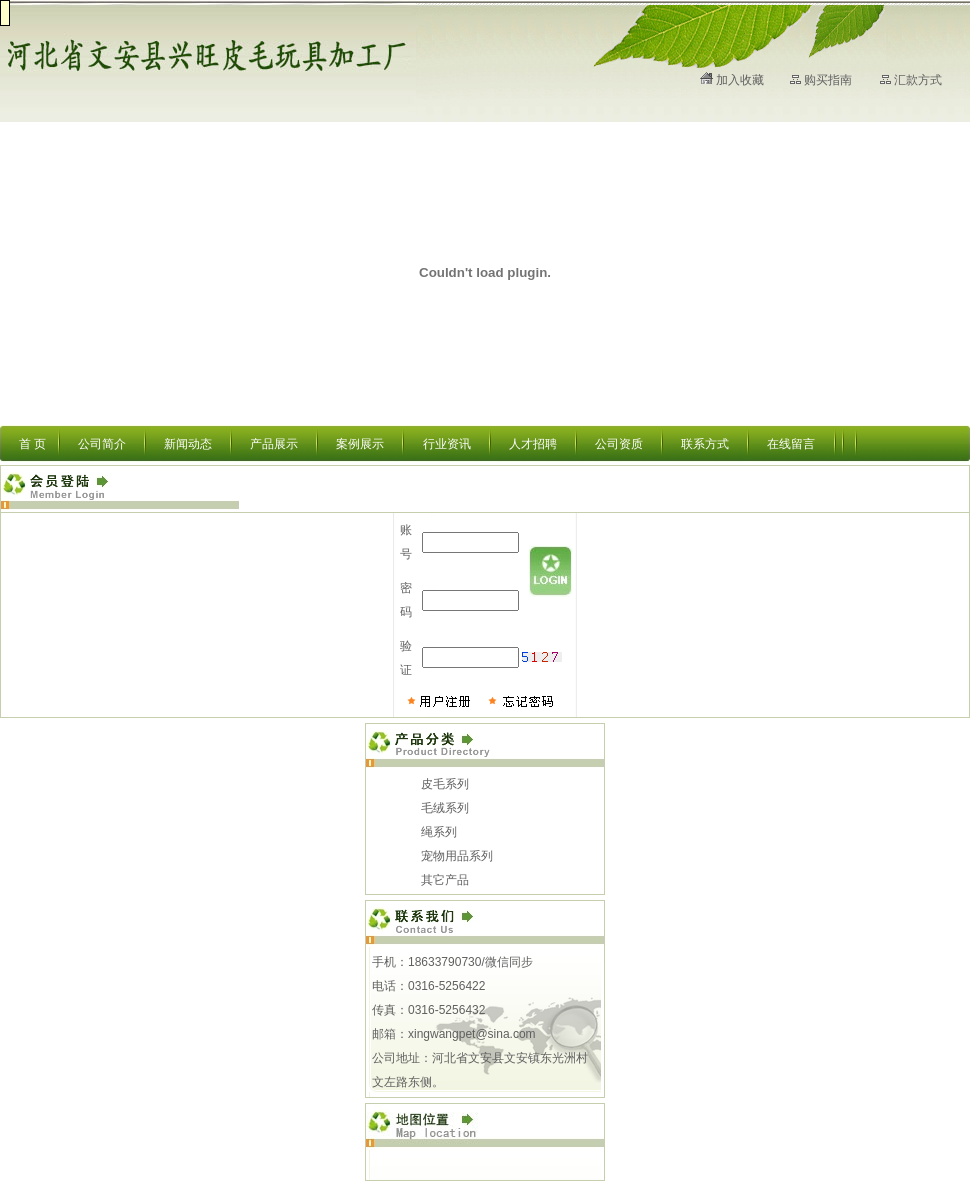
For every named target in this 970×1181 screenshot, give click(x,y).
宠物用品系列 (457, 856)
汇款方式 (918, 80)
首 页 (32, 444)
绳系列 (439, 832)
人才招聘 (533, 444)
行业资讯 (447, 444)
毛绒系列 (445, 808)
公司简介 (102, 444)
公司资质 (619, 444)
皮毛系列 (445, 784)
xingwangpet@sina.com (472, 1034)
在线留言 (791, 444)
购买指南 (828, 80)
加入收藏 (740, 80)
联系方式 (705, 444)
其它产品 (445, 880)
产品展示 (274, 444)
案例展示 (360, 444)
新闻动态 (188, 444)
